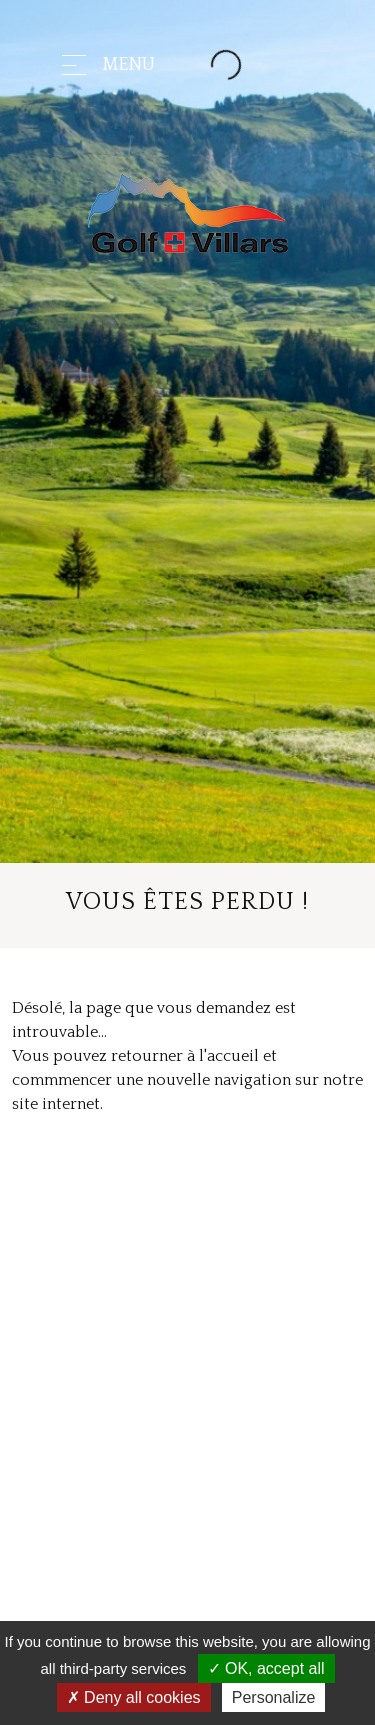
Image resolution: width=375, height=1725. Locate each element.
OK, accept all (266, 1668)
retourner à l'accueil (185, 1056)
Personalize (274, 1697)
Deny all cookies (134, 1697)
